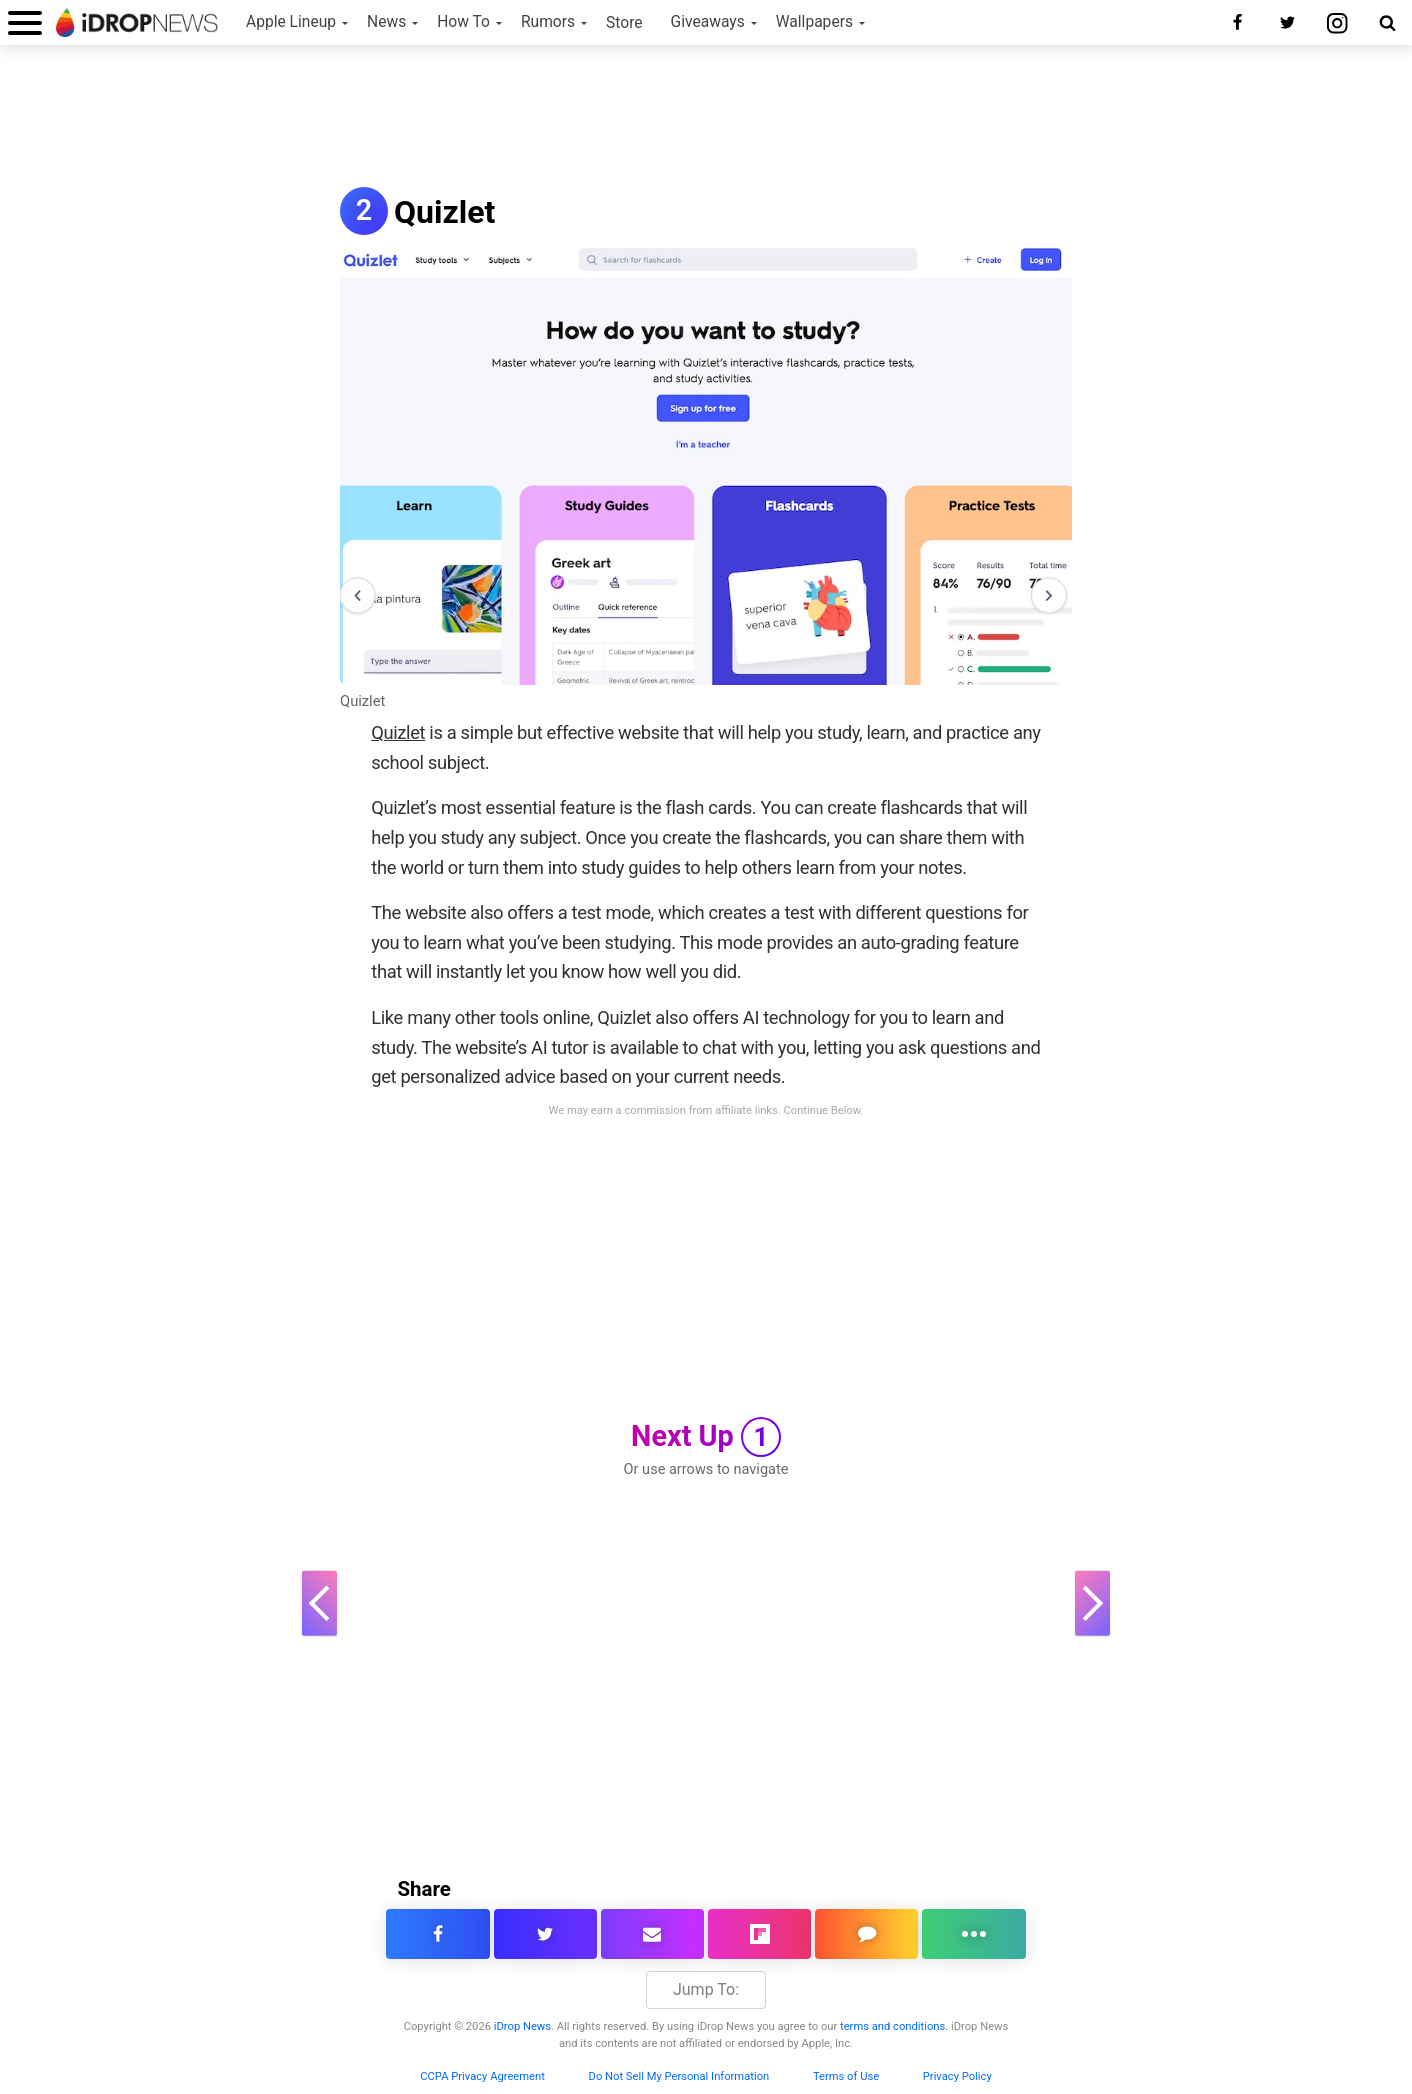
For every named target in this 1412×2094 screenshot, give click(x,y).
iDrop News (522, 2026)
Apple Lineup (291, 22)
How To (463, 22)
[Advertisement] (706, 118)
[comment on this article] (866, 1934)
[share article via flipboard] (759, 1934)
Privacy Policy (957, 2076)
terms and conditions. (894, 2026)
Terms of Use (846, 2076)
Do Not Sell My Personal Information (679, 2076)
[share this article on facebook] (437, 1934)
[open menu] (25, 22)
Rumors (548, 22)
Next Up (706, 1437)
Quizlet (362, 701)
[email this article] (652, 1934)
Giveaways (708, 22)
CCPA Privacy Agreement (482, 2076)
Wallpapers (814, 22)
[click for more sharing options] (973, 1934)
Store (624, 23)
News (386, 22)
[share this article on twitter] (545, 1934)
